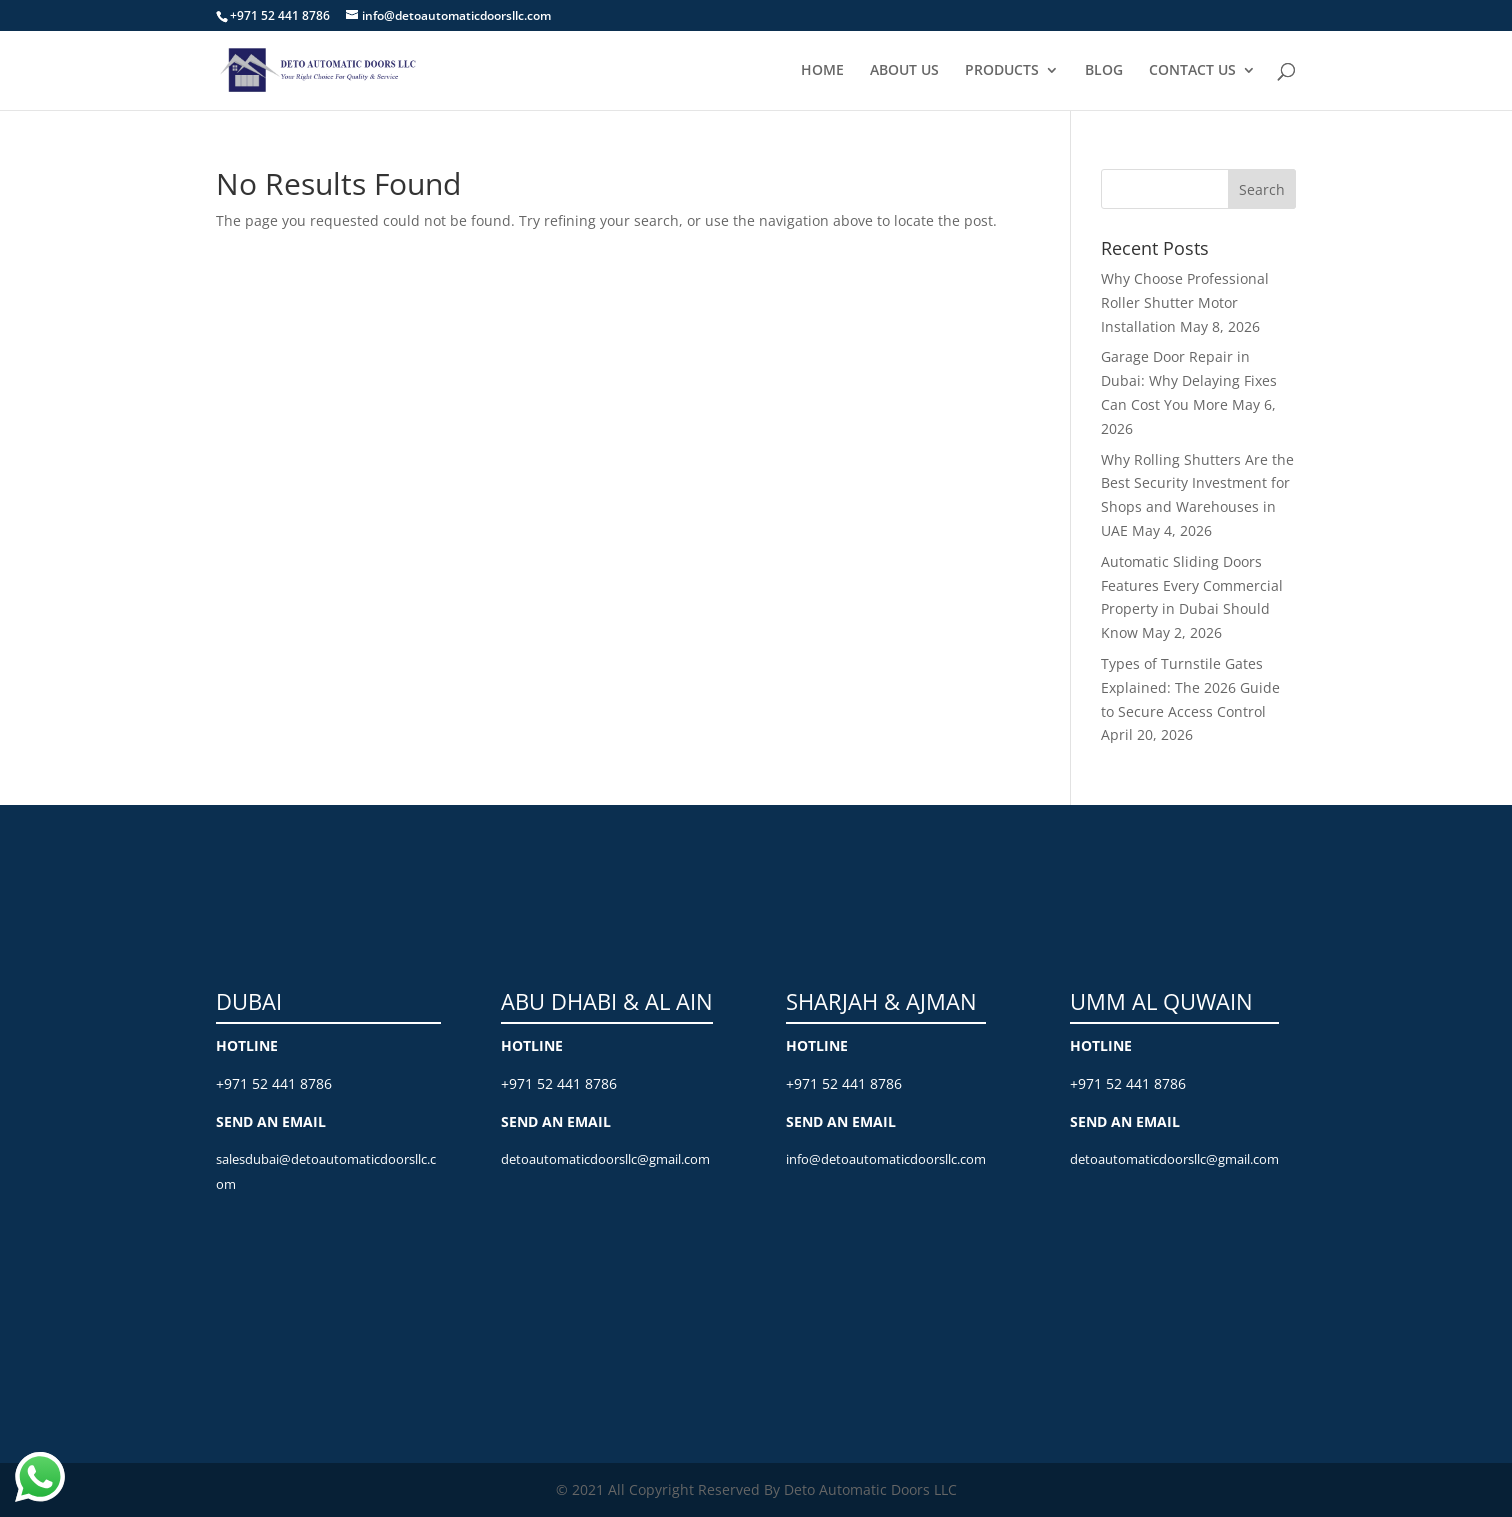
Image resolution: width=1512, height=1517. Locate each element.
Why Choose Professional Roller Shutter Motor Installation (1185, 302)
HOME (822, 71)
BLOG (1104, 71)
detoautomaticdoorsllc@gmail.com (605, 1159)
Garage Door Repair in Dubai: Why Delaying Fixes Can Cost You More (1189, 380)
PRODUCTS (1002, 71)
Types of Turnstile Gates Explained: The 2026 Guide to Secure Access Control (1190, 687)
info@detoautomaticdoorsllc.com (886, 1159)
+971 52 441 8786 (274, 1083)
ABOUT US (904, 71)
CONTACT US (1192, 71)
